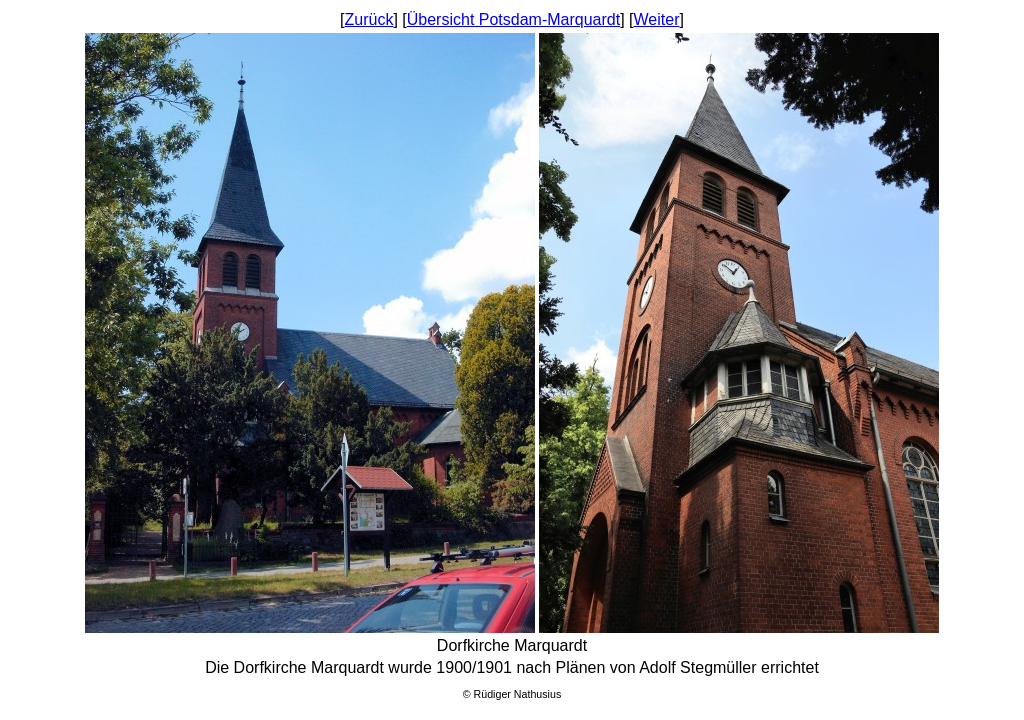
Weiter (657, 19)
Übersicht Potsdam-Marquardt (513, 19)
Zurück (369, 19)
